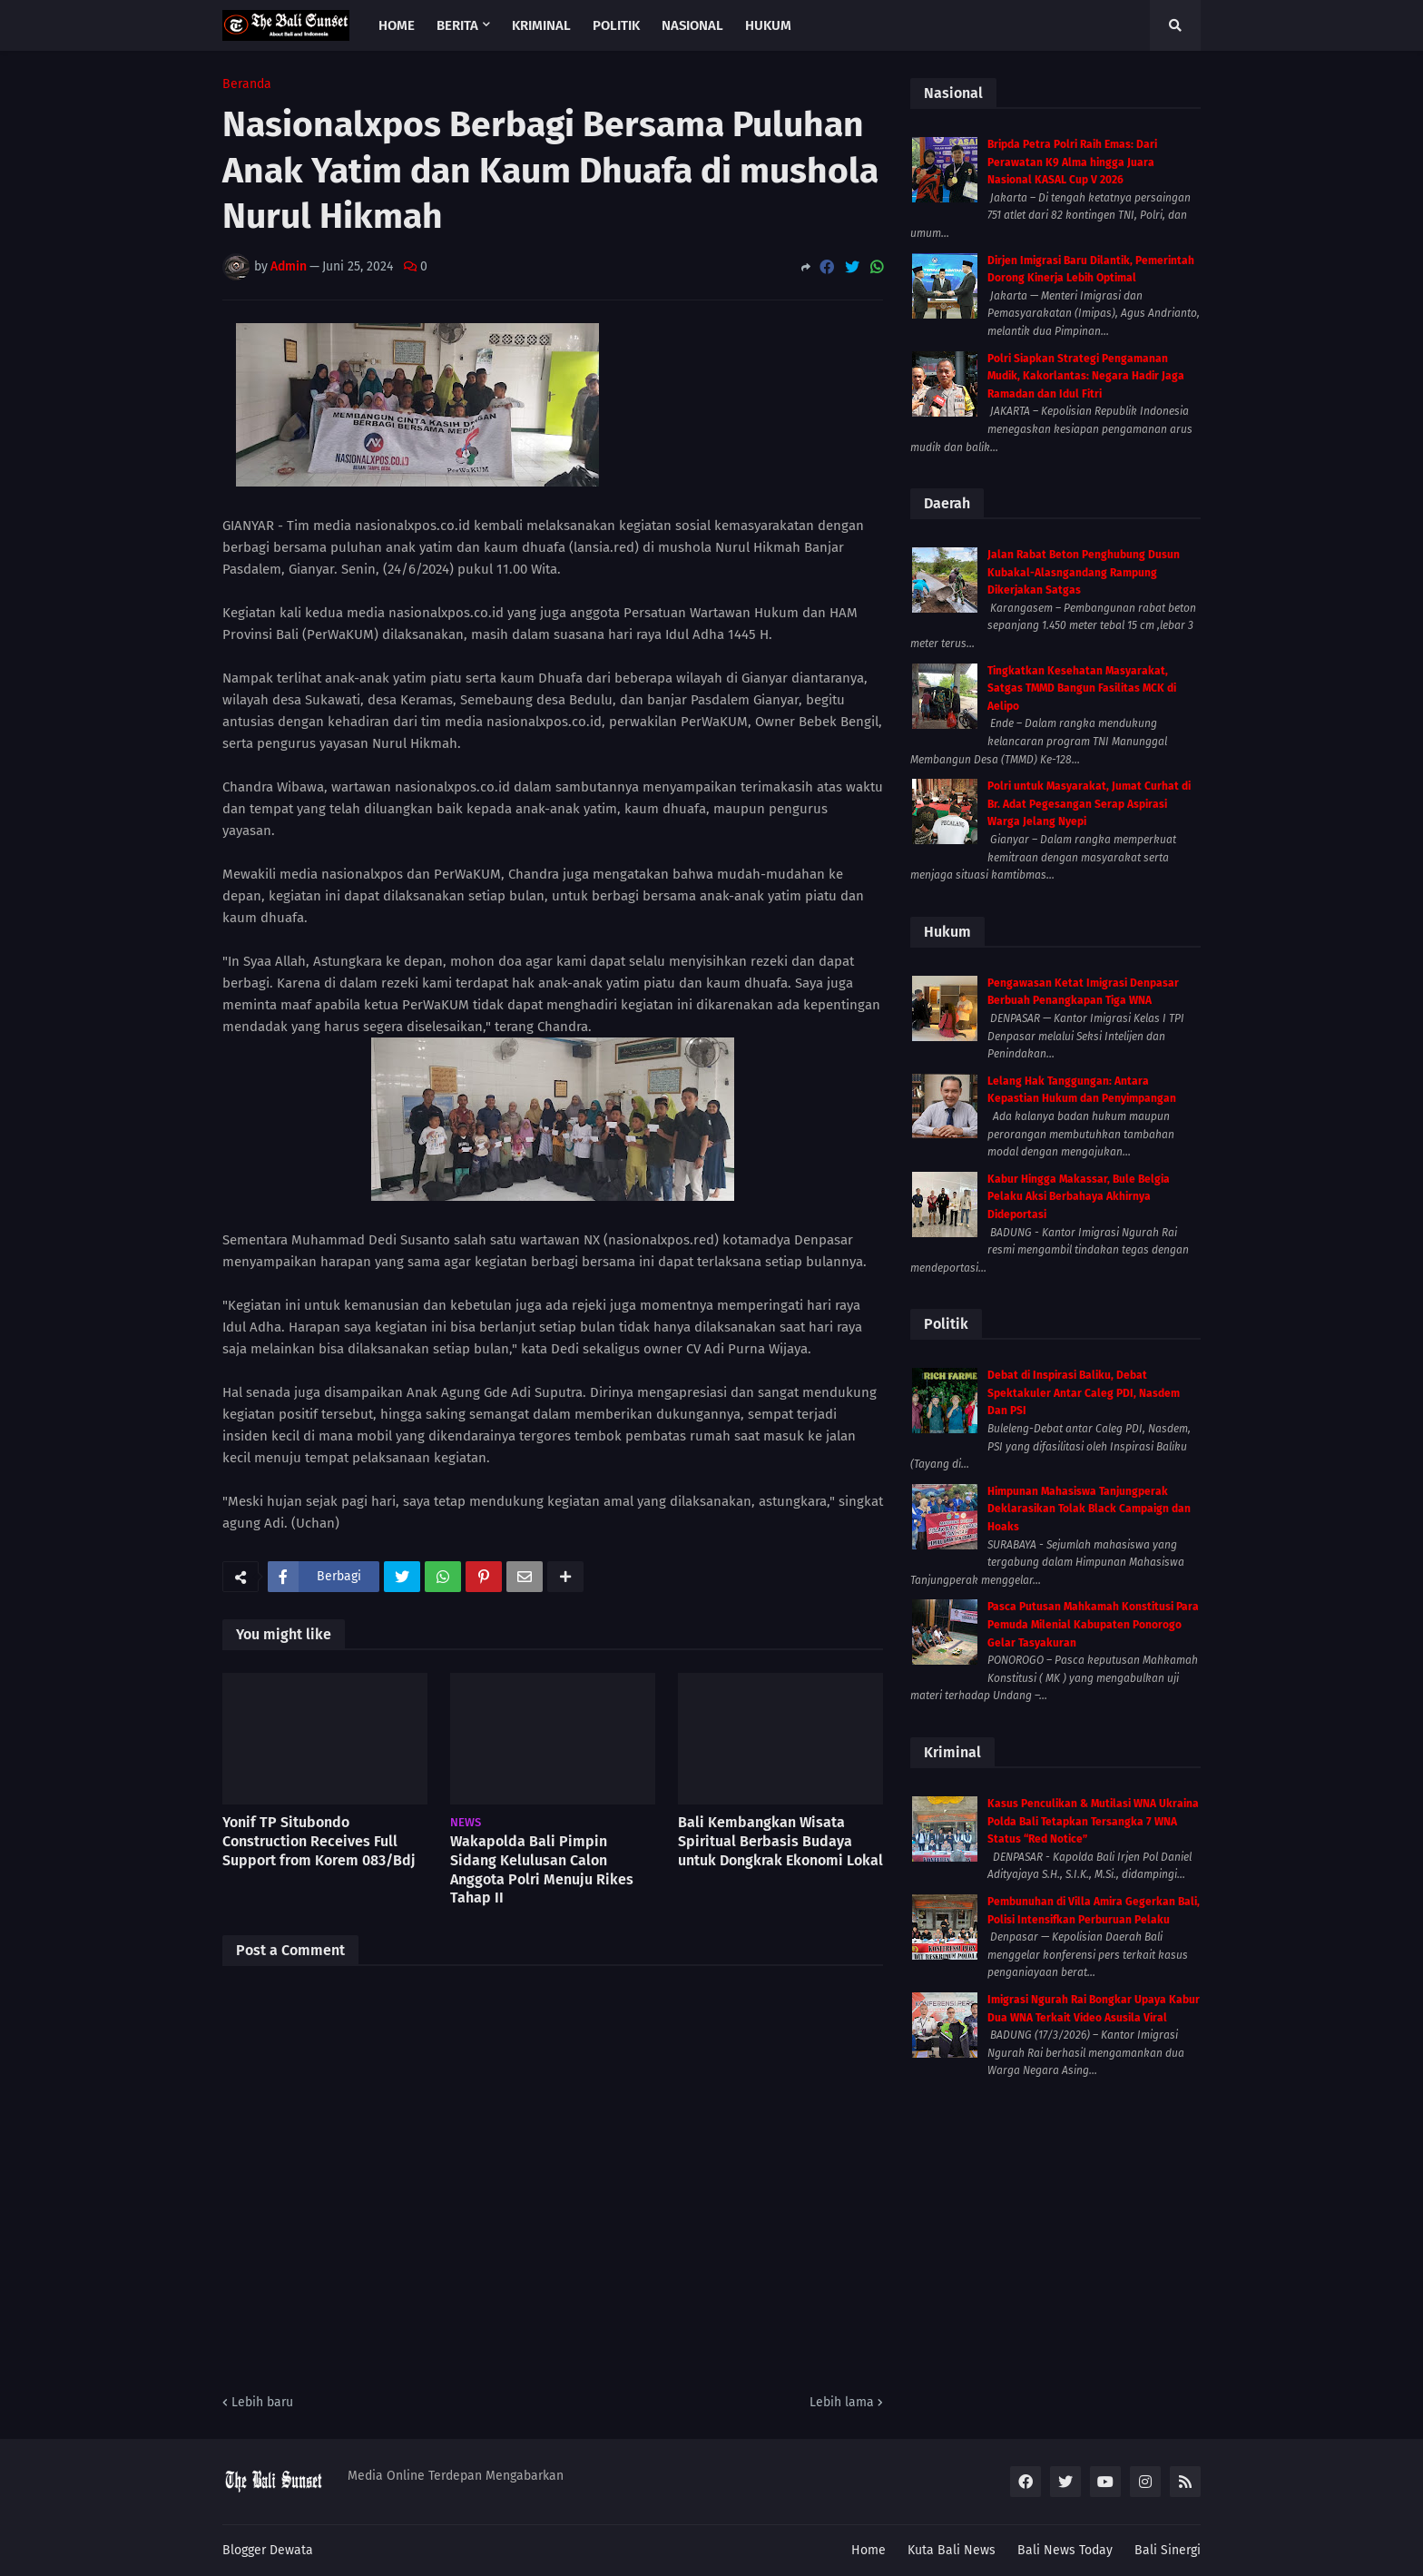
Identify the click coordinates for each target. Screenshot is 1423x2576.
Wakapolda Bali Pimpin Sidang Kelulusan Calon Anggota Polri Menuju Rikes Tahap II (541, 1869)
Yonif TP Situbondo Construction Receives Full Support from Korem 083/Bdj (319, 1841)
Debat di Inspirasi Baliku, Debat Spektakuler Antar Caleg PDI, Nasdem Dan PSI (1083, 1393)
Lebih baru (262, 2402)
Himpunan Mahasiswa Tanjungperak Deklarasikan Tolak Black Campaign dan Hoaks (1089, 1509)
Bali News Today (1065, 2550)
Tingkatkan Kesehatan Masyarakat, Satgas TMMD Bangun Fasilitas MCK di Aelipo (1081, 688)
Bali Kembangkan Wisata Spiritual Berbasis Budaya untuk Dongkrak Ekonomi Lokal (780, 1841)
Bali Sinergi (1167, 2550)
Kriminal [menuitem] (541, 25)
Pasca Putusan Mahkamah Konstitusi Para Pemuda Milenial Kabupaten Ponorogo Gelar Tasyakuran (1093, 1624)
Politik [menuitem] (616, 25)
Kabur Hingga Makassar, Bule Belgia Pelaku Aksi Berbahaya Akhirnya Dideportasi (1078, 1197)
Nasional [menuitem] (692, 25)
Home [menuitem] (396, 25)
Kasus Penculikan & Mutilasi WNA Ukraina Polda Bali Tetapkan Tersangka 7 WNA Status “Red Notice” (1093, 1821)
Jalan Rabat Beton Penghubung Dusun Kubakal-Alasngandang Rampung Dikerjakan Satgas (1083, 572)
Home (868, 2550)
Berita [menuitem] (457, 25)
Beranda (246, 84)
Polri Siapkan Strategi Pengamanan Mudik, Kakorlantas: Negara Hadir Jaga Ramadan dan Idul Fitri (1085, 376)
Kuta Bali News (952, 2550)
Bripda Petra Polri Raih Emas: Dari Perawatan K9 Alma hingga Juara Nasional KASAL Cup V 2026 (1072, 162)
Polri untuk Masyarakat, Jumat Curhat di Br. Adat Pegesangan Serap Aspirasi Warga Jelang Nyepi (1089, 804)
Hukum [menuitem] (768, 25)
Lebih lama (842, 2402)
